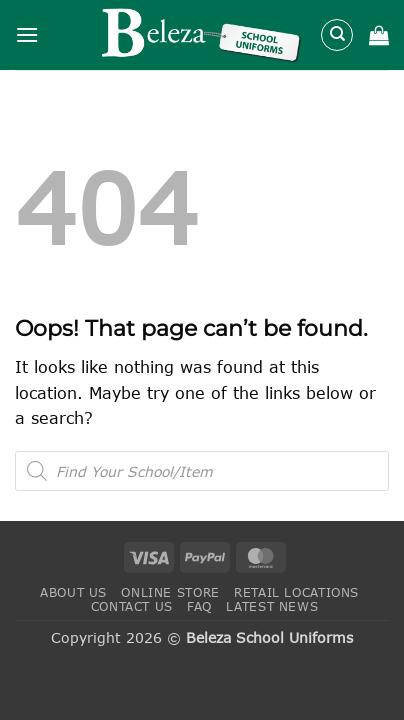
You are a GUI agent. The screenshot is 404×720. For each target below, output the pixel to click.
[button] (27, 34)
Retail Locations (296, 592)
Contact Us (132, 606)
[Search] (337, 35)
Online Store (170, 592)
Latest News (272, 606)
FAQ (199, 606)
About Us (73, 592)
